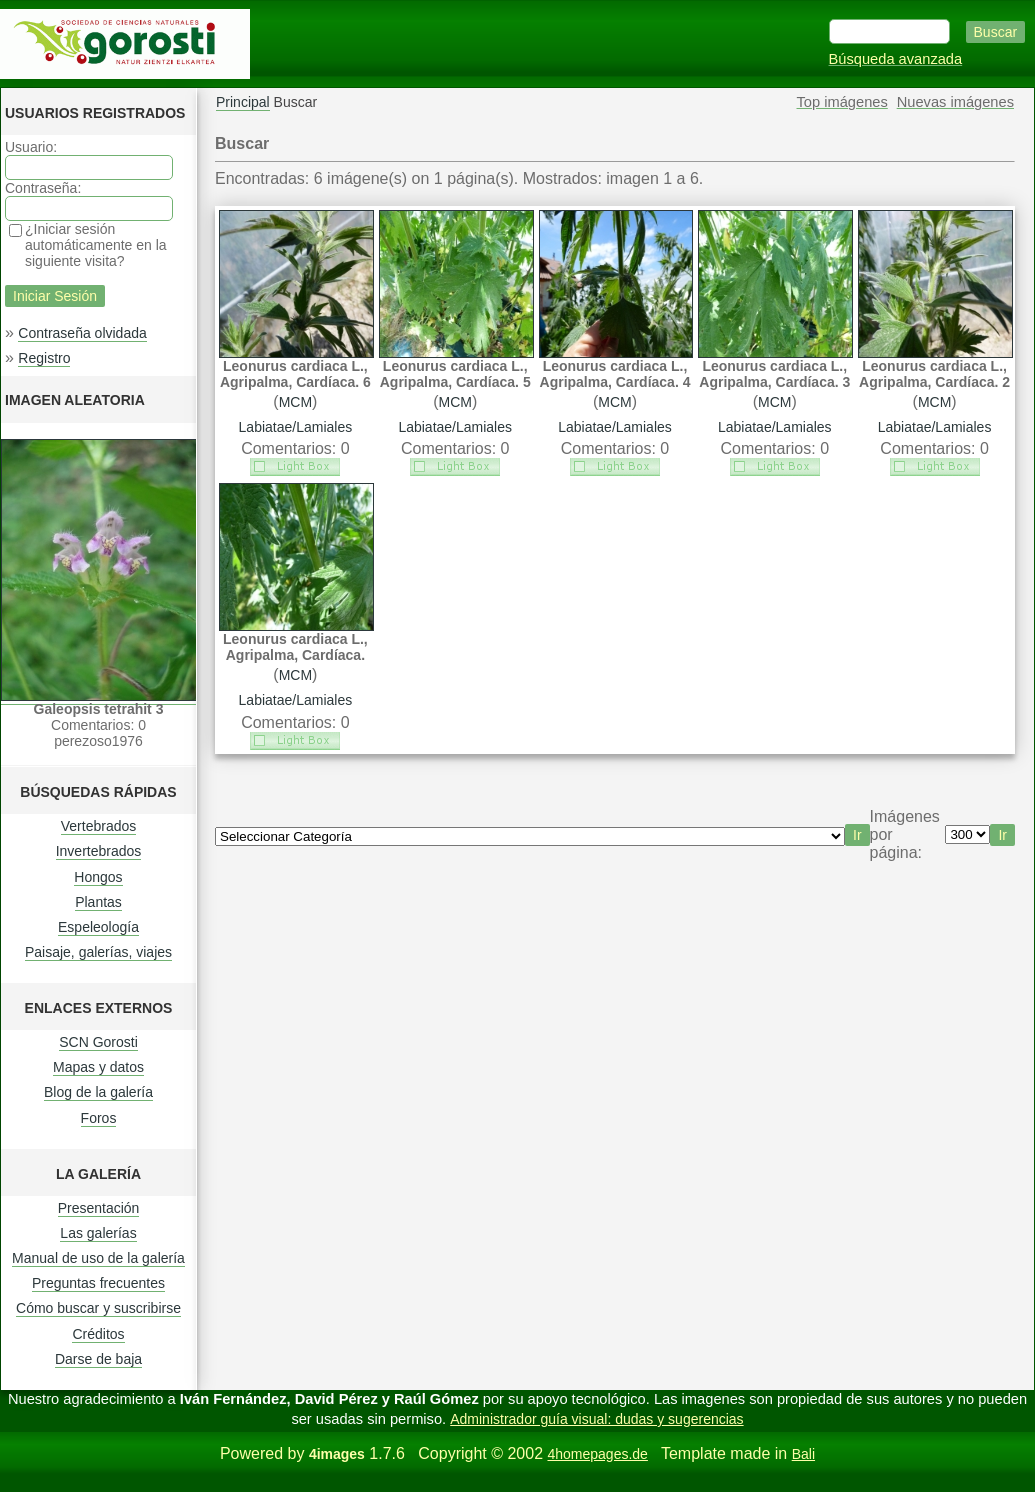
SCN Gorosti (98, 1042)
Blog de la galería (98, 1092)
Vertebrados (99, 826)
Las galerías (98, 1233)
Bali (803, 1454)
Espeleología (98, 927)
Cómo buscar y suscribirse (98, 1308)
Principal (243, 102)
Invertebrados (99, 851)
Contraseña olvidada (82, 333)
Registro (44, 358)
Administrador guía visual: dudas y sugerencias (596, 1419)
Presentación (99, 1208)
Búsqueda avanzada (896, 59)
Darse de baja (98, 1359)
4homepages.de (597, 1454)
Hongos (98, 877)
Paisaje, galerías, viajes (98, 952)
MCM (295, 402)
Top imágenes (842, 102)
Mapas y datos (98, 1067)
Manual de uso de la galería (98, 1258)
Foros (99, 1118)
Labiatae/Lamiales (296, 427)
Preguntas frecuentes (98, 1283)
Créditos (98, 1334)
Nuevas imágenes (955, 102)
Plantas (98, 902)
